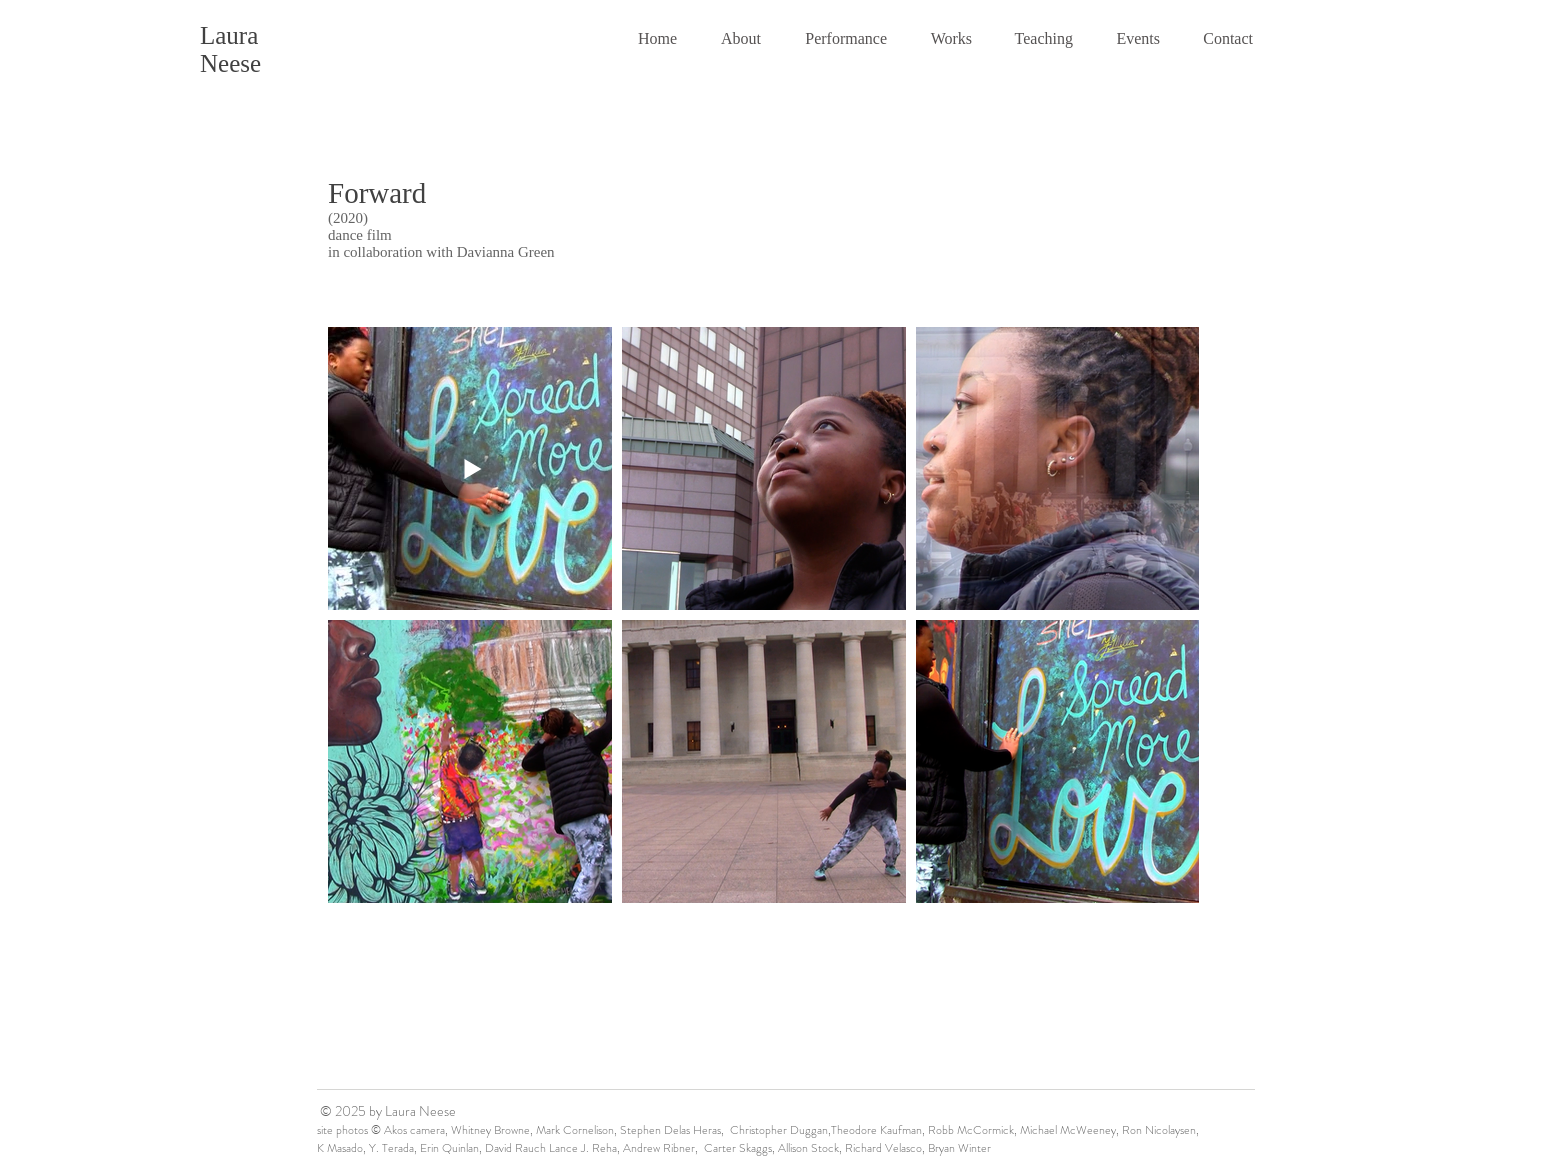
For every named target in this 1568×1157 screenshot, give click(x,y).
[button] (734, 39)
